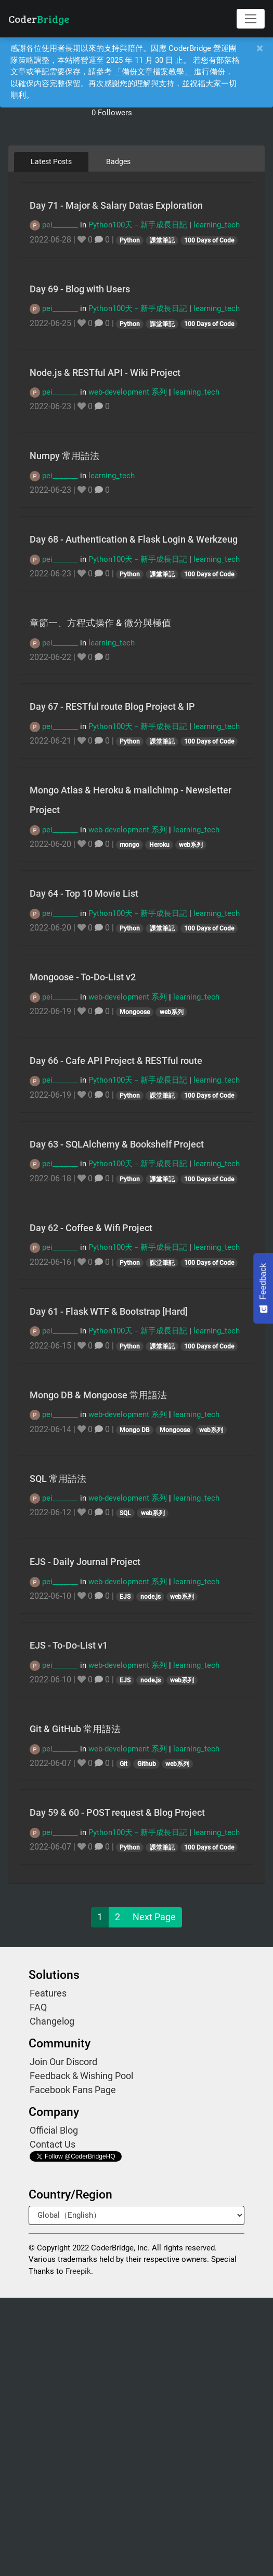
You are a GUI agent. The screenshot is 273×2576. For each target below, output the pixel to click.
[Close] (259, 48)
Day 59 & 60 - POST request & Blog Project (117, 1812)
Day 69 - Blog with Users (80, 289)
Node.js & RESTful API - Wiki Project (105, 372)
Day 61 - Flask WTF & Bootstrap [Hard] (109, 1311)
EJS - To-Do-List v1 (69, 1645)
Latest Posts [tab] (51, 161)
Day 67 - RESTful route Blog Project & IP (112, 706)
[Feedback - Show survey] (263, 1287)
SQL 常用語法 (58, 1478)
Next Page (154, 1916)
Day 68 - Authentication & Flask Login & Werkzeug (134, 539)
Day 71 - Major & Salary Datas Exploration (116, 205)
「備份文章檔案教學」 (153, 71)
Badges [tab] (118, 161)
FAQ (38, 2007)
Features (48, 1993)
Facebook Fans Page (73, 2089)
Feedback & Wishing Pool (81, 2075)
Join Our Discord (63, 2061)
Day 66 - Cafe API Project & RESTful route (116, 1060)
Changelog (52, 2021)
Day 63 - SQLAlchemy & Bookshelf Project (117, 1144)
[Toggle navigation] (251, 19)
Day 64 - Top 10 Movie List (84, 893)
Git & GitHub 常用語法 (75, 1728)
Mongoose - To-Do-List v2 (83, 977)
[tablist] (136, 161)
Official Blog (54, 2130)
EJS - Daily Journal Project (85, 1561)
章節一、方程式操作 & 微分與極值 (100, 622)
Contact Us (52, 2144)
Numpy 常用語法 (64, 455)
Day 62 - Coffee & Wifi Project (91, 1227)
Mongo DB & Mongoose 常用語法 (98, 1395)
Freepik (78, 2271)
